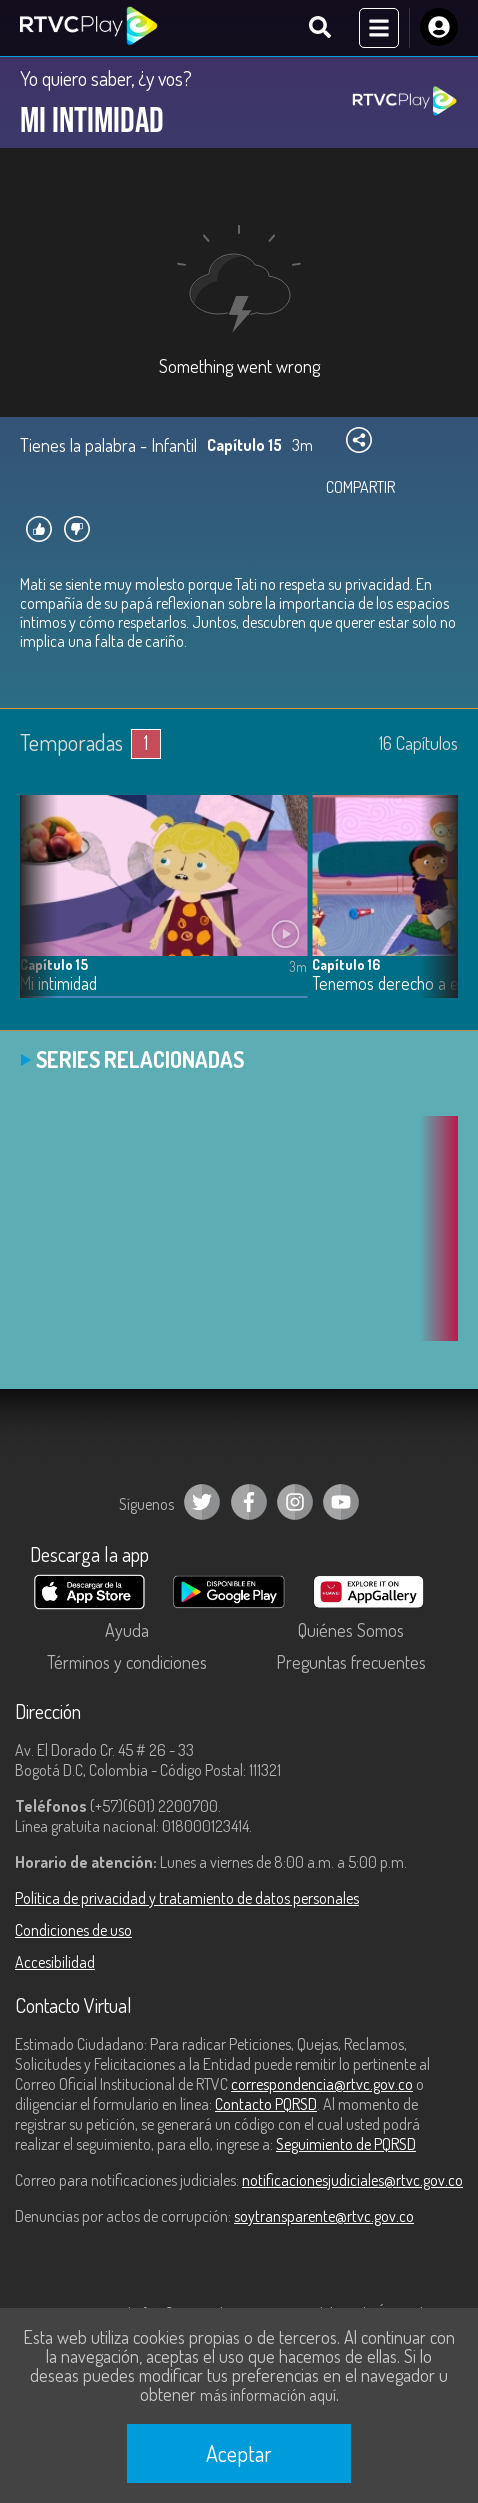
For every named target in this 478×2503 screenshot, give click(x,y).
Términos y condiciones (127, 1662)
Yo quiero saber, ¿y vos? (106, 78)
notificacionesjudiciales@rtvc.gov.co (352, 2180)
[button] (433, 911)
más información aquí (268, 2395)
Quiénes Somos (351, 1630)
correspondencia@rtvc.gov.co (322, 2084)
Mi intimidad (58, 983)
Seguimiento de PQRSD (346, 2144)
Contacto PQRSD (266, 2104)
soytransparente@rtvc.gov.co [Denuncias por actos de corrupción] (324, 2216)
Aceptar (239, 2453)
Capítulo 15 (54, 964)
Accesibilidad (55, 1962)
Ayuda (127, 1630)
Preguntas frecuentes (351, 1662)
